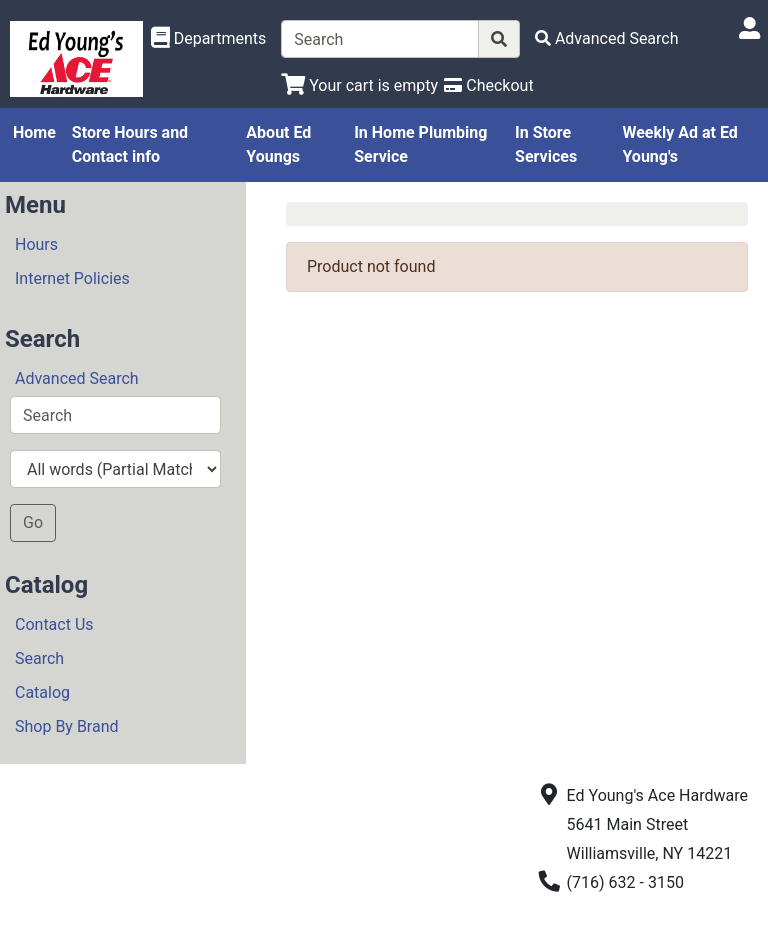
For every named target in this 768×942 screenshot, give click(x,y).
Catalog (42, 692)
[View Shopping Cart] (359, 85)
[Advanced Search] (607, 38)
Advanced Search (77, 378)
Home (34, 132)
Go (33, 522)
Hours (36, 244)
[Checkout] (488, 85)
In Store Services (546, 144)
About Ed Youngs (278, 144)
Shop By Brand (67, 726)
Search (39, 658)
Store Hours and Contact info (130, 144)
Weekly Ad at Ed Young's (679, 144)
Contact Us (54, 624)
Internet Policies (72, 278)
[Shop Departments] (209, 39)
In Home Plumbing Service (420, 144)
